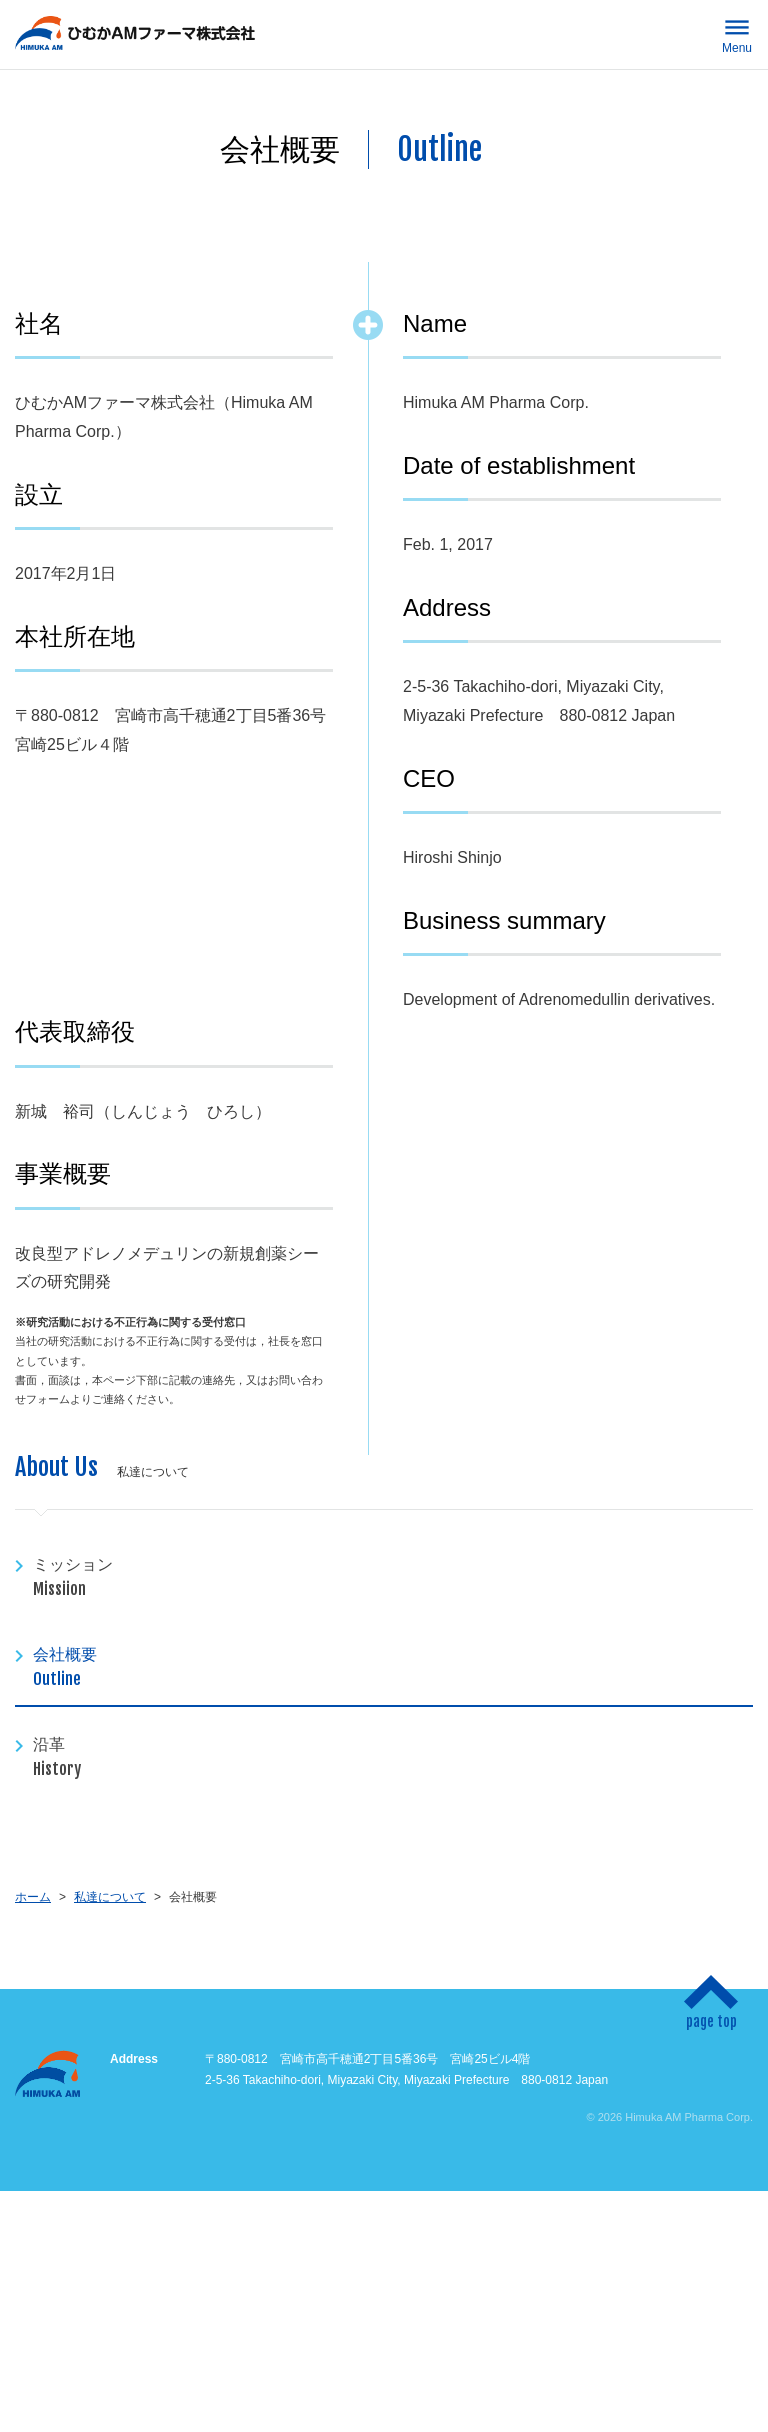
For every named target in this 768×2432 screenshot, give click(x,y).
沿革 (393, 1757)
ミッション (393, 1577)
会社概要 (393, 1667)
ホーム (33, 1897)
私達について (110, 1897)
